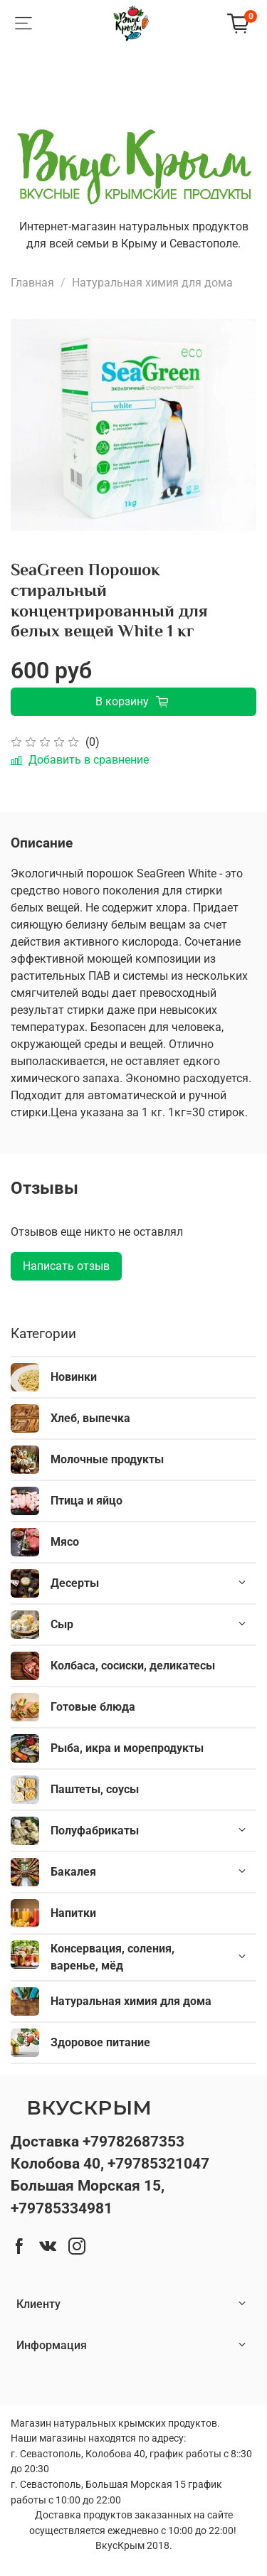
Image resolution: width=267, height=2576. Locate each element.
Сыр (62, 1624)
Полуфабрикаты (95, 1830)
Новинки (74, 1377)
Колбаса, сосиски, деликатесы (133, 1665)
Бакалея (73, 1871)
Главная (32, 282)
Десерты (75, 1583)
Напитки (73, 1913)
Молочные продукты (107, 1459)
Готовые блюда (93, 1707)
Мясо (65, 1542)
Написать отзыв (66, 1266)
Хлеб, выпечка (90, 1418)
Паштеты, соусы (95, 1789)
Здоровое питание (100, 2042)
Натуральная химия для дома (152, 282)
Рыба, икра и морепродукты (127, 1748)
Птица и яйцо (86, 1500)
